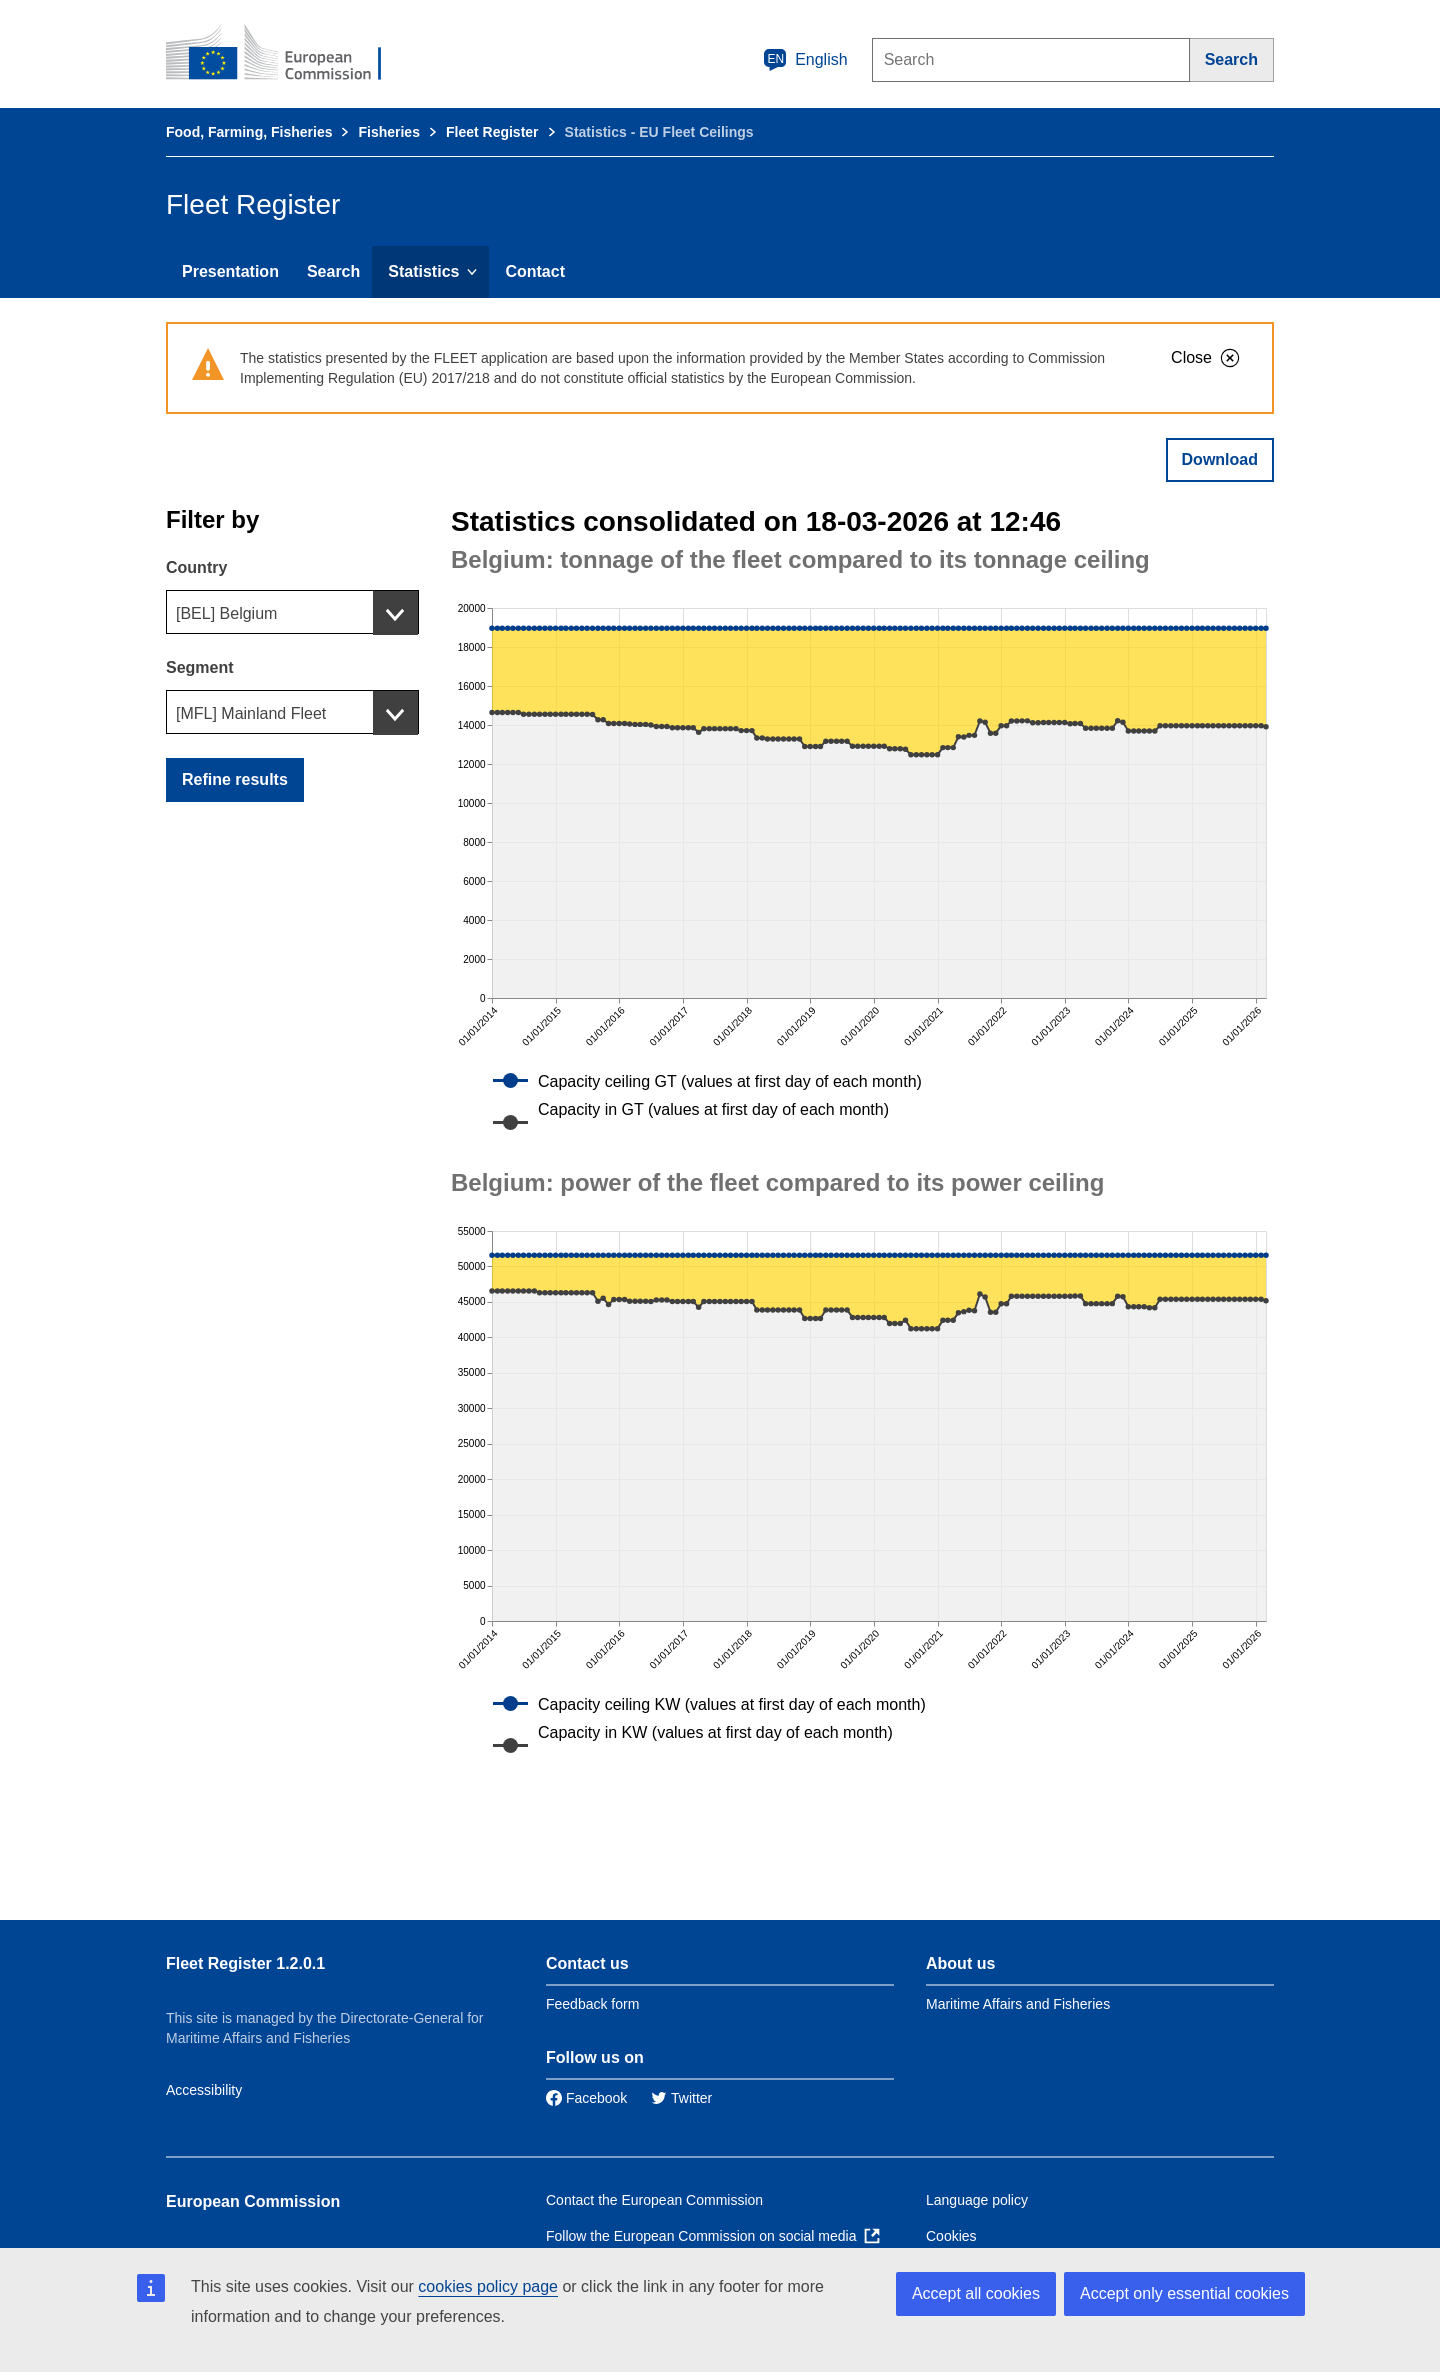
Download (1220, 459)
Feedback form (592, 2004)
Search (333, 271)
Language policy (977, 2200)
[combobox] (292, 612)
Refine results (235, 779)
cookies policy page (488, 2286)
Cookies (951, 2236)
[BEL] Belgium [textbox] (226, 613)
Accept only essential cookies (1184, 2293)
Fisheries (388, 132)
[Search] (1232, 60)
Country (196, 567)
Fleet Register (492, 132)
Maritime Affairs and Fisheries (1018, 2004)
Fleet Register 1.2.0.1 (245, 1963)
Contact (535, 271)
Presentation (230, 271)
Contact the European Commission (654, 2200)
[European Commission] (287, 54)
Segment (200, 667)
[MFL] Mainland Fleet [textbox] (251, 713)
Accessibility (204, 2090)
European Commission (253, 2201)
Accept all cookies (976, 2293)
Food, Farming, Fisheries (249, 132)
